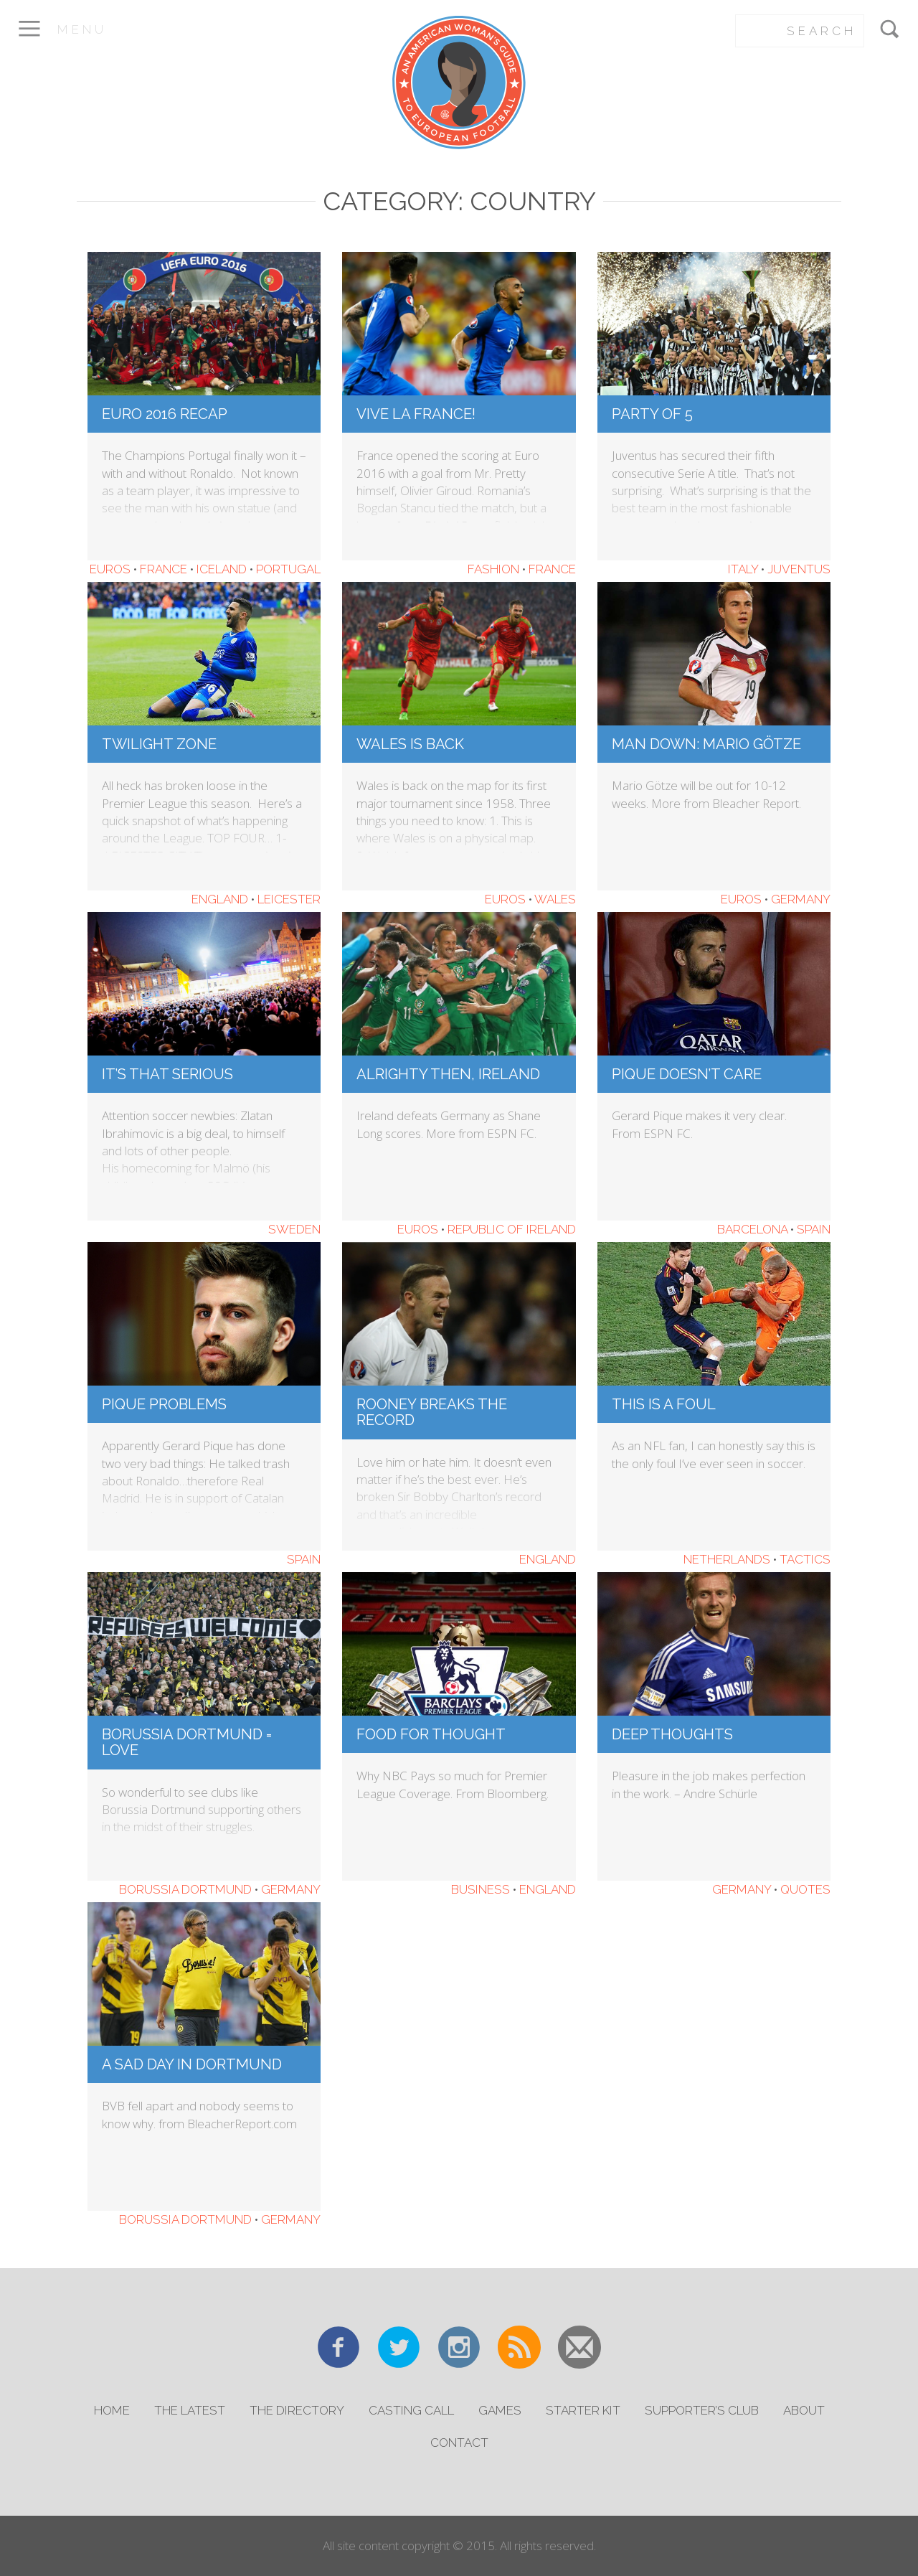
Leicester (289, 899)
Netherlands (726, 1559)
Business (480, 1889)
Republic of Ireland (512, 1229)
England (219, 899)
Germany (801, 899)
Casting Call (411, 2410)
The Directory (297, 2410)
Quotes (805, 1889)
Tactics (805, 1559)
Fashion (493, 569)
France (163, 569)
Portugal (288, 569)
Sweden (294, 1229)
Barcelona (752, 1229)
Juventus (799, 569)
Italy (743, 569)
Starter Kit (583, 2410)
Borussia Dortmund (185, 1889)
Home (112, 2410)
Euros (110, 569)
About (804, 2410)
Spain (814, 1229)
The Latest (189, 2410)
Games (499, 2410)
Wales (555, 899)
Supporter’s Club (702, 2410)
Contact (459, 2442)
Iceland (222, 569)
